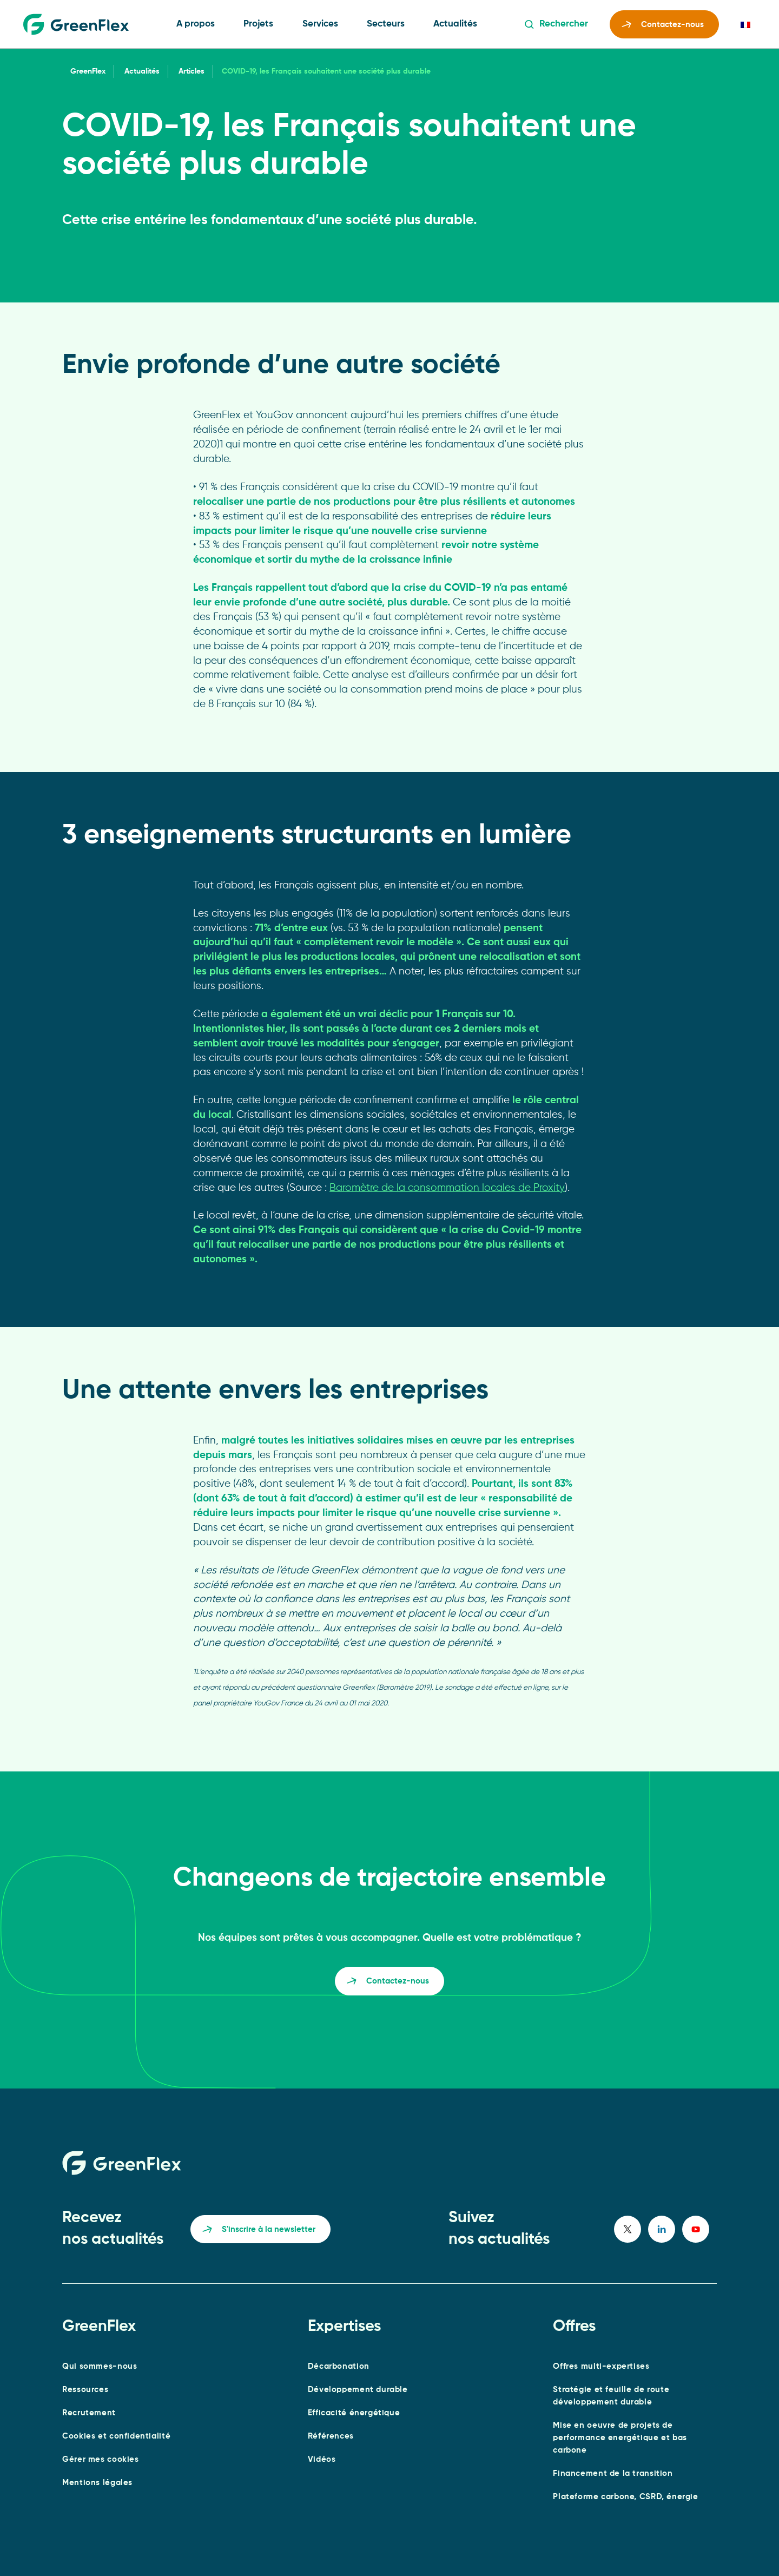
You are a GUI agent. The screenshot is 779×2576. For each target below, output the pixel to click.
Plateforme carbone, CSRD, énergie (625, 2497)
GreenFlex (87, 71)
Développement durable (358, 2390)
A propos (195, 24)
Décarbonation (338, 2366)
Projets (258, 24)
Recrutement (89, 2413)
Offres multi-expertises (601, 2366)
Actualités (455, 24)
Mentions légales (97, 2483)
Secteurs (386, 24)
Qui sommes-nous (99, 2366)
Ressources (85, 2390)
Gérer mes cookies (100, 2459)
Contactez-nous (663, 26)
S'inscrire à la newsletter (258, 2231)
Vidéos (322, 2459)
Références (331, 2436)
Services (320, 24)
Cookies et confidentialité (116, 2436)
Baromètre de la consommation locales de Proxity (447, 1188)
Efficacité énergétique (354, 2413)
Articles (191, 71)
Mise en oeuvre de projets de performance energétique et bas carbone (619, 2437)
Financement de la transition (612, 2473)
